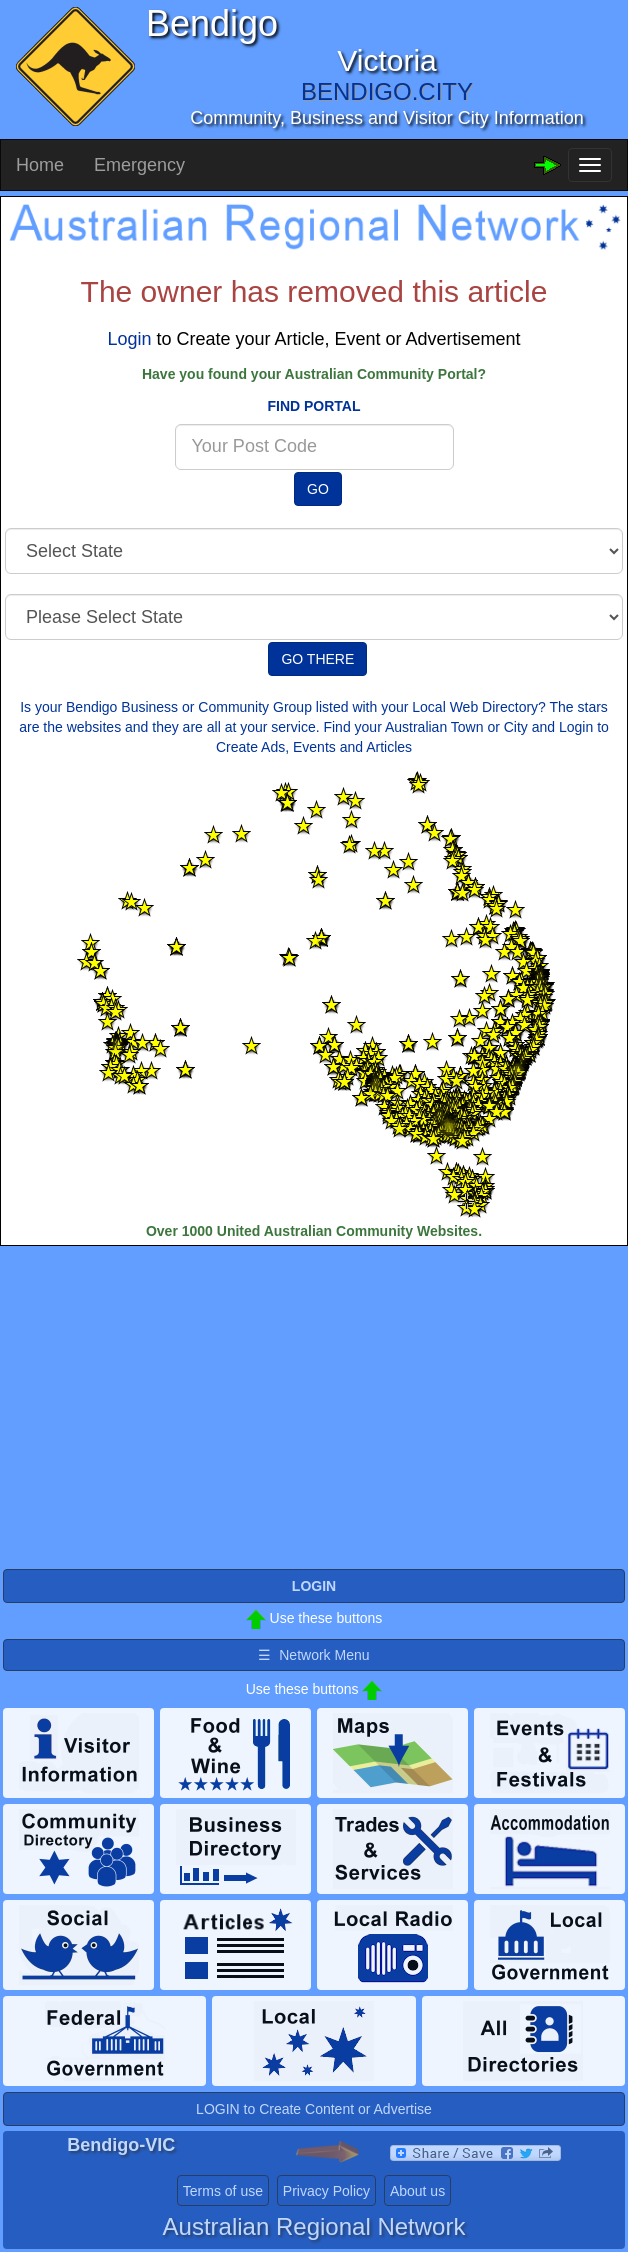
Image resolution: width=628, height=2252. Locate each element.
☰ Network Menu (313, 1655)
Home (40, 165)
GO (318, 489)
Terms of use (223, 2191)
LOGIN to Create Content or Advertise (314, 2109)
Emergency (139, 165)
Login (129, 339)
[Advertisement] (314, 1406)
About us (417, 2191)
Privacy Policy (326, 2191)
